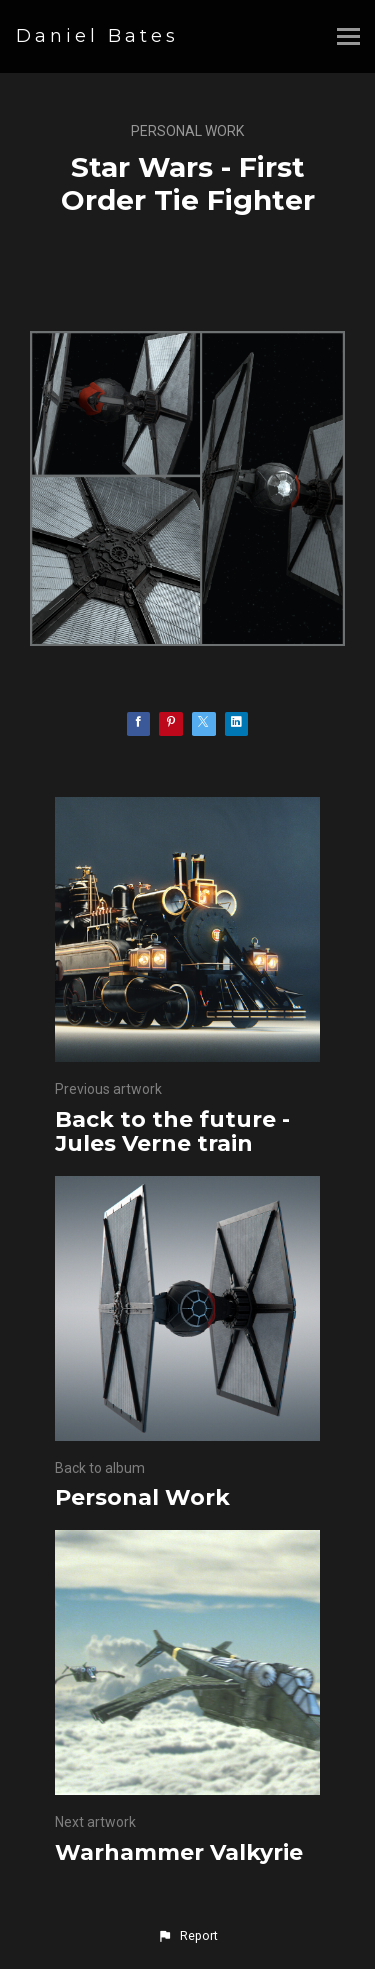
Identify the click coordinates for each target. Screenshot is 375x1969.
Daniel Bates (97, 36)
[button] (187, 1936)
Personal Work (187, 131)
